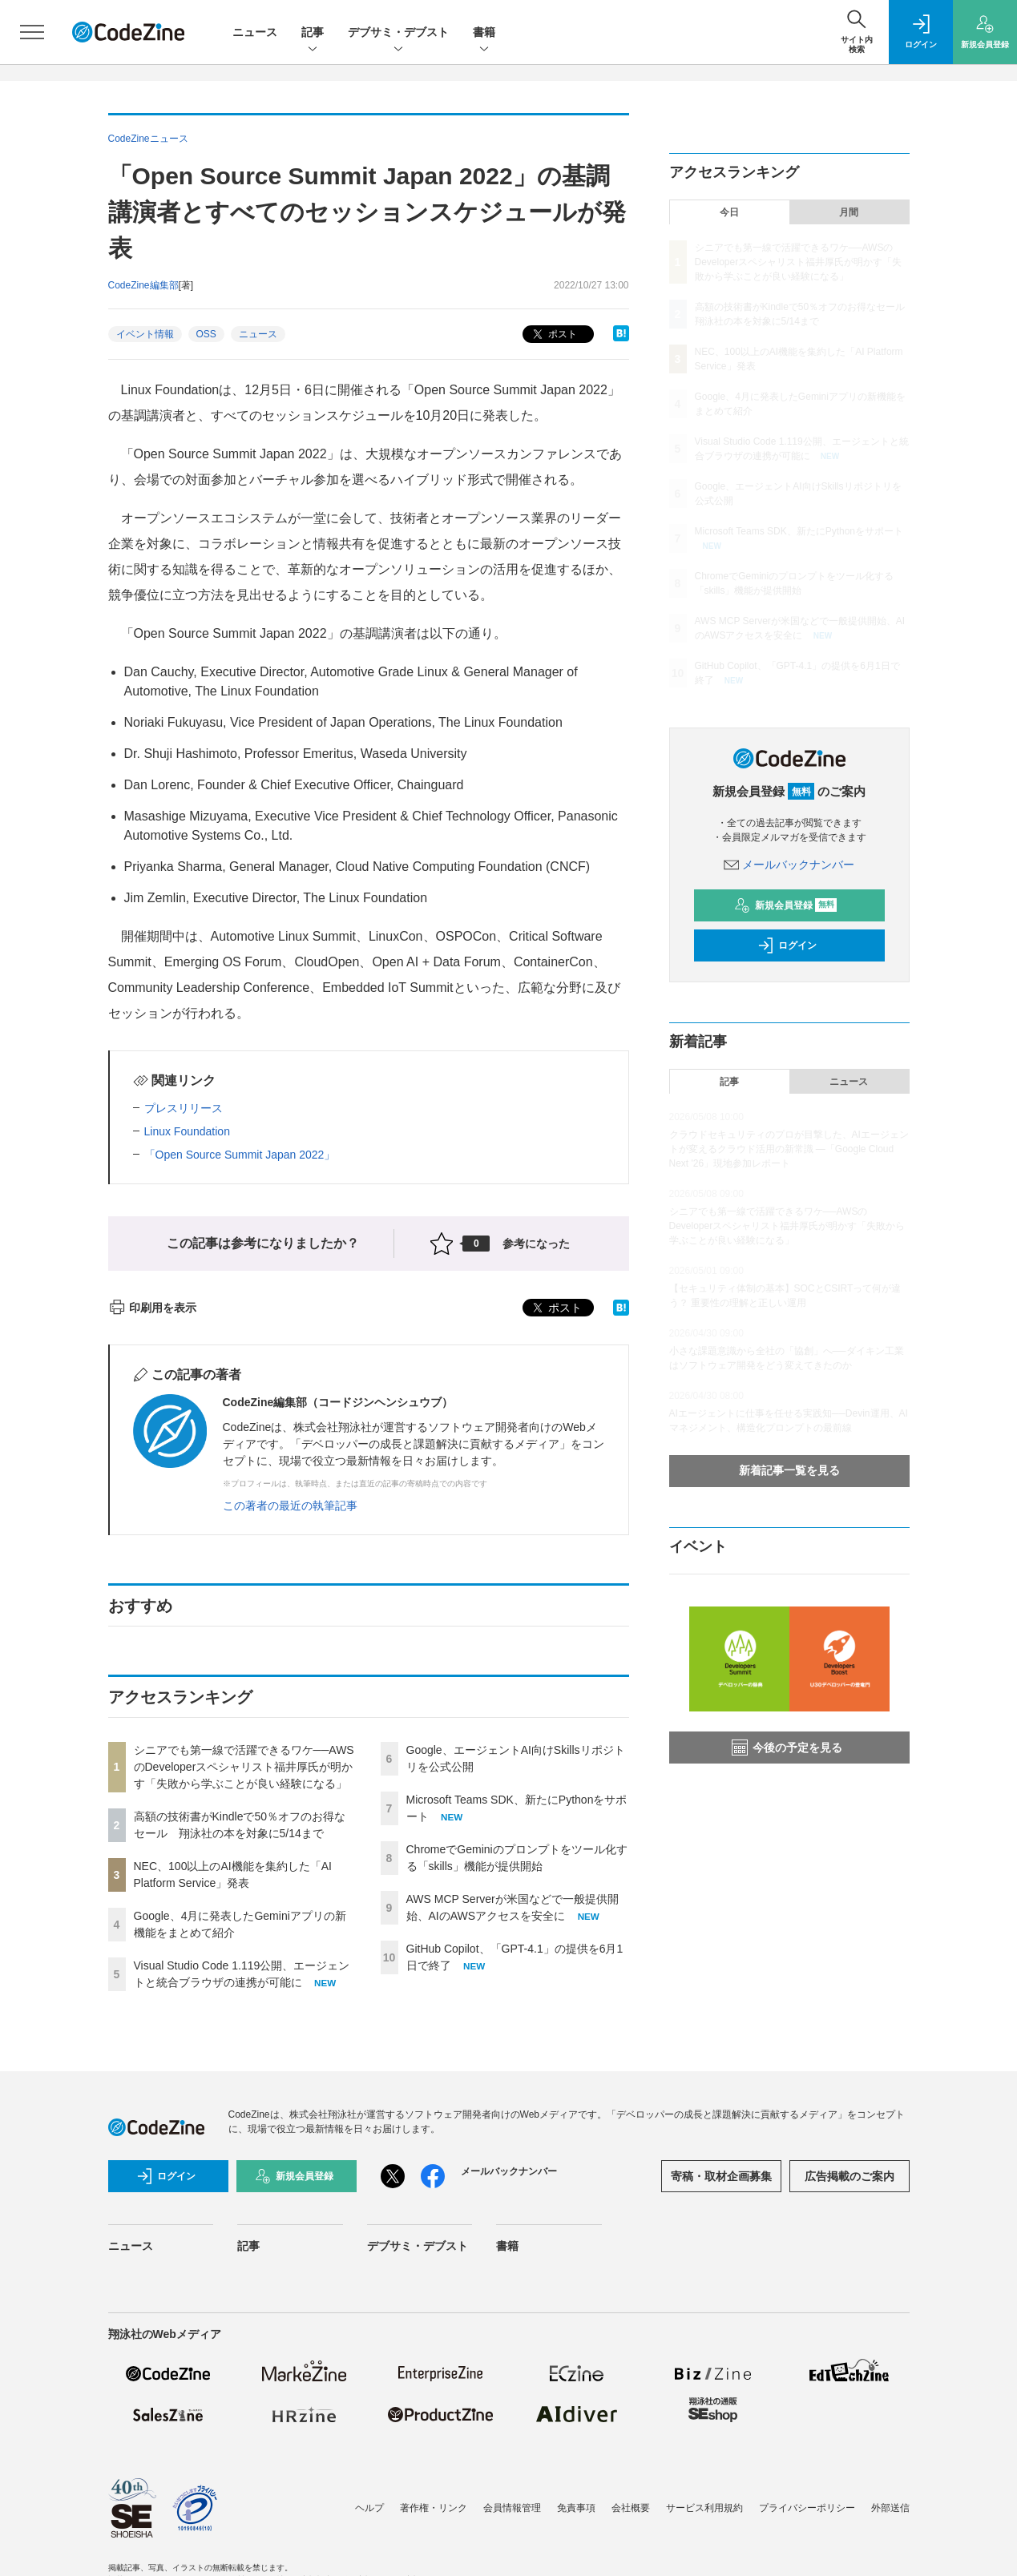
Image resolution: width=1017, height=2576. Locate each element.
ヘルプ (369, 2508)
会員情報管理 (512, 2508)
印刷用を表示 (152, 1307)
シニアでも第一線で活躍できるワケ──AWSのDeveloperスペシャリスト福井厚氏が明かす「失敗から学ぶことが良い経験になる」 (244, 1767)
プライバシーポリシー (807, 2508)
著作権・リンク (433, 2508)
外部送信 (890, 2508)
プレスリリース (183, 1108)
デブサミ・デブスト (398, 33)
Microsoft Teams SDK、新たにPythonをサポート (799, 531)
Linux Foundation (187, 1131)
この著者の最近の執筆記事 (290, 1505)
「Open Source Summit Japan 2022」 (240, 1154)
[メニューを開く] (32, 32)
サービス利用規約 (704, 2508)
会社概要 (630, 2508)
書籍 (484, 33)
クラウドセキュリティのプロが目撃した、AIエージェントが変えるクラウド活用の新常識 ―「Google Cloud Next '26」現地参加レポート (789, 1149)
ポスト (553, 334)
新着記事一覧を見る (789, 1470)
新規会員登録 (785, 905)
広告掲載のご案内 (849, 2176)
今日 (729, 212)
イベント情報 (145, 334)
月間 (848, 212)
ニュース (254, 32)
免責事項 (576, 2508)
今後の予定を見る (787, 1748)
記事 (312, 33)
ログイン (787, 945)
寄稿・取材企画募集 (721, 2176)
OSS (206, 334)
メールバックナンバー (789, 864)
